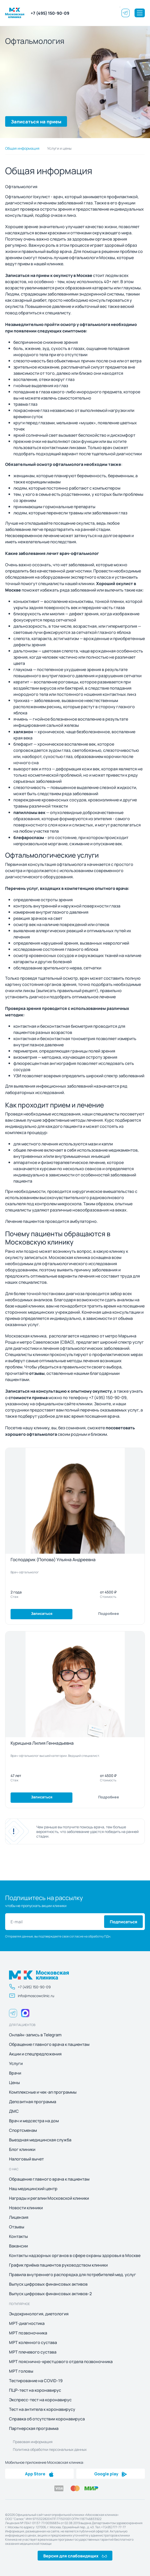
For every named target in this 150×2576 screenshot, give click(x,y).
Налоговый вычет (26, 2159)
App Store (39, 2473)
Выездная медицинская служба (40, 2140)
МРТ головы (21, 2371)
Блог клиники (22, 2149)
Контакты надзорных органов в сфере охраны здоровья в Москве (74, 2255)
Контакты (18, 2236)
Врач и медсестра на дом (34, 2121)
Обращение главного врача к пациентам (49, 2044)
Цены (14, 2082)
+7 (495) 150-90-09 (50, 13)
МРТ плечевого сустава (32, 2352)
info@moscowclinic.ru (31, 1995)
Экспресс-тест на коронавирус (40, 2400)
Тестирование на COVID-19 (36, 2380)
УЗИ (17, 1076)
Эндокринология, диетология (39, 2314)
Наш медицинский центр (33, 2188)
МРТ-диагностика (27, 2323)
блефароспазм (28, 837)
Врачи (15, 2073)
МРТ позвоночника (28, 2333)
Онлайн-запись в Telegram (35, 2035)
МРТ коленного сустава (33, 2342)
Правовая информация (33, 2441)
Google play (110, 2473)
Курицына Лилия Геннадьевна (42, 1743)
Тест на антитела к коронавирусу (42, 2409)
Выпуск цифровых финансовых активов (48, 2284)
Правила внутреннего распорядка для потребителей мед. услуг (72, 2274)
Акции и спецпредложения (35, 2054)
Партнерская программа (34, 2428)
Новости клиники (26, 2208)
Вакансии (18, 2246)
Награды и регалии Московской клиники (49, 2198)
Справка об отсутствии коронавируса (47, 2419)
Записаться (41, 1613)
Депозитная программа (32, 2101)
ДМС (14, 2111)
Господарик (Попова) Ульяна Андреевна (53, 1559)
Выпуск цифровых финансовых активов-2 (50, 2293)
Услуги (16, 2063)
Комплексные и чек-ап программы (43, 2092)
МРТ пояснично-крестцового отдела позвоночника (61, 2361)
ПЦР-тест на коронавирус (35, 2390)
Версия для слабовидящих (75, 2555)
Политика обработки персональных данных (50, 2449)
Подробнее (108, 1613)
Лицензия (18, 2217)
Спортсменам (23, 2130)
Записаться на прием (36, 121)
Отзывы (16, 2227)
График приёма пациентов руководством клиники (58, 2265)
